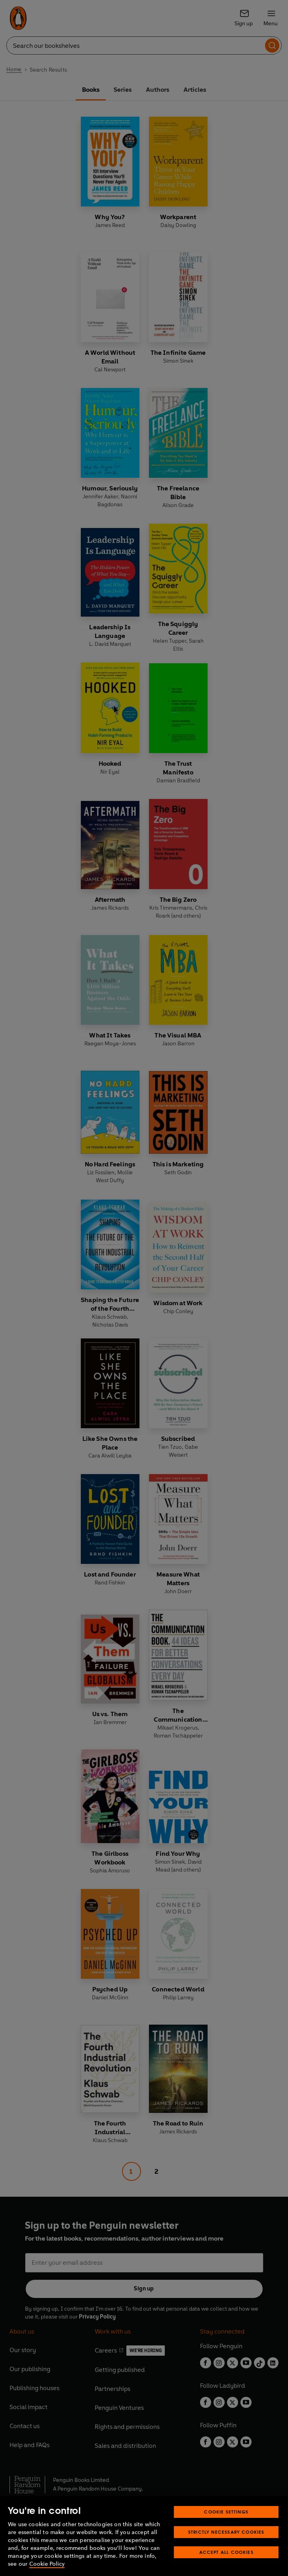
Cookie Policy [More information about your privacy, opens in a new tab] (47, 2564)
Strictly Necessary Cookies (226, 2532)
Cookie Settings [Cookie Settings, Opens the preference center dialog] (226, 2512)
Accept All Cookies (226, 2552)
